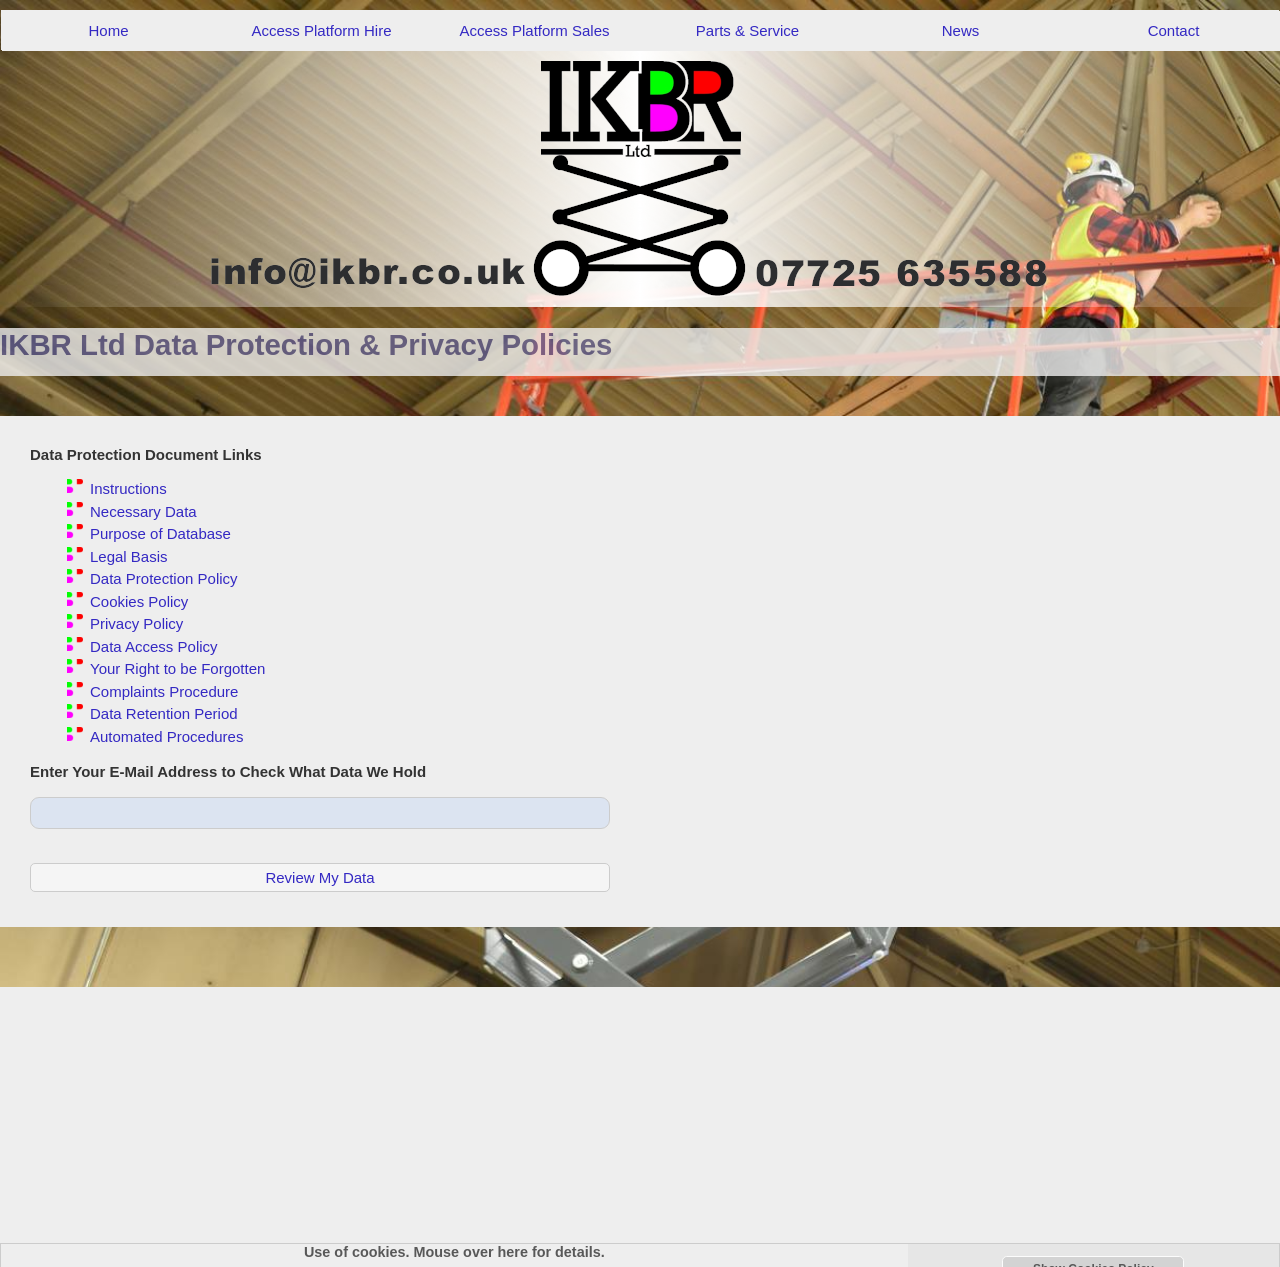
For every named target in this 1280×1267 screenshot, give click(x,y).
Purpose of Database (160, 533)
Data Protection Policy (164, 578)
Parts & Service (747, 30)
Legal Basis (129, 556)
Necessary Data (143, 511)
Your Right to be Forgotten (177, 668)
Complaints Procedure (164, 691)
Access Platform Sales (534, 30)
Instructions (128, 488)
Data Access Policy (154, 646)
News (961, 30)
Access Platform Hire (321, 30)
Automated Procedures (166, 736)
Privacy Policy (136, 623)
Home (108, 30)
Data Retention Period (164, 713)
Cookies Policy (139, 601)
